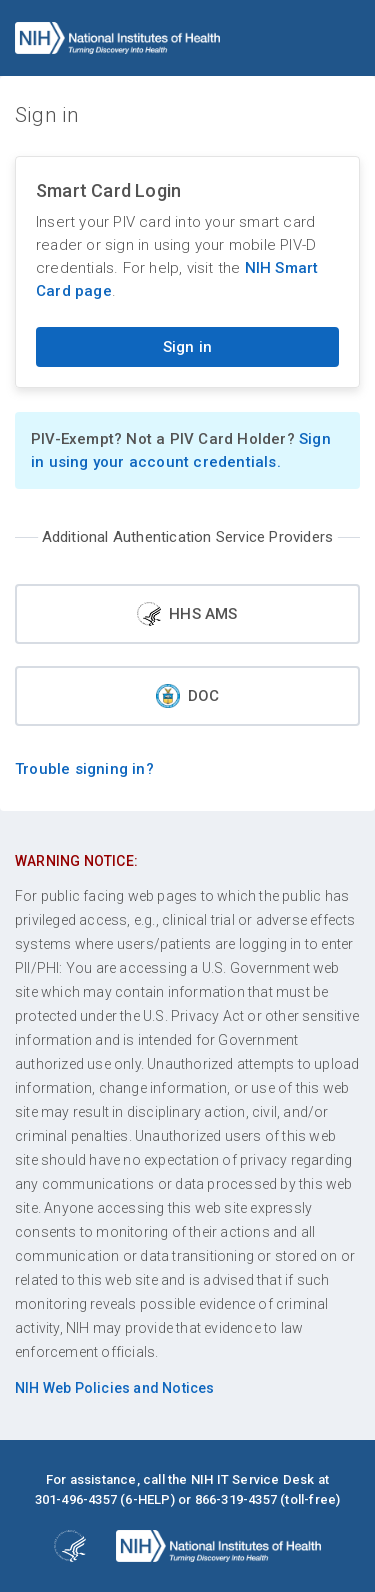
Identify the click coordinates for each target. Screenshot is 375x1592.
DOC (188, 696)
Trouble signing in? (84, 769)
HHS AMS (187, 614)
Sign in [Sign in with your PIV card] (187, 347)
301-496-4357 (76, 1499)
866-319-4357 (236, 1499)
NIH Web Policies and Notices (115, 1388)
